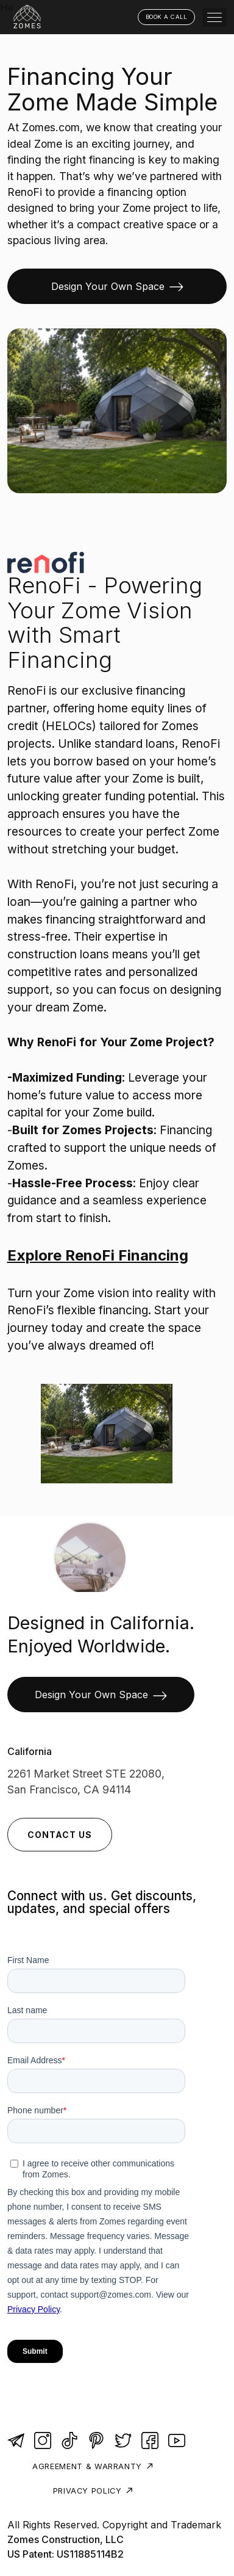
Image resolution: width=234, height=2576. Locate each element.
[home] (28, 17)
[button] (214, 17)
